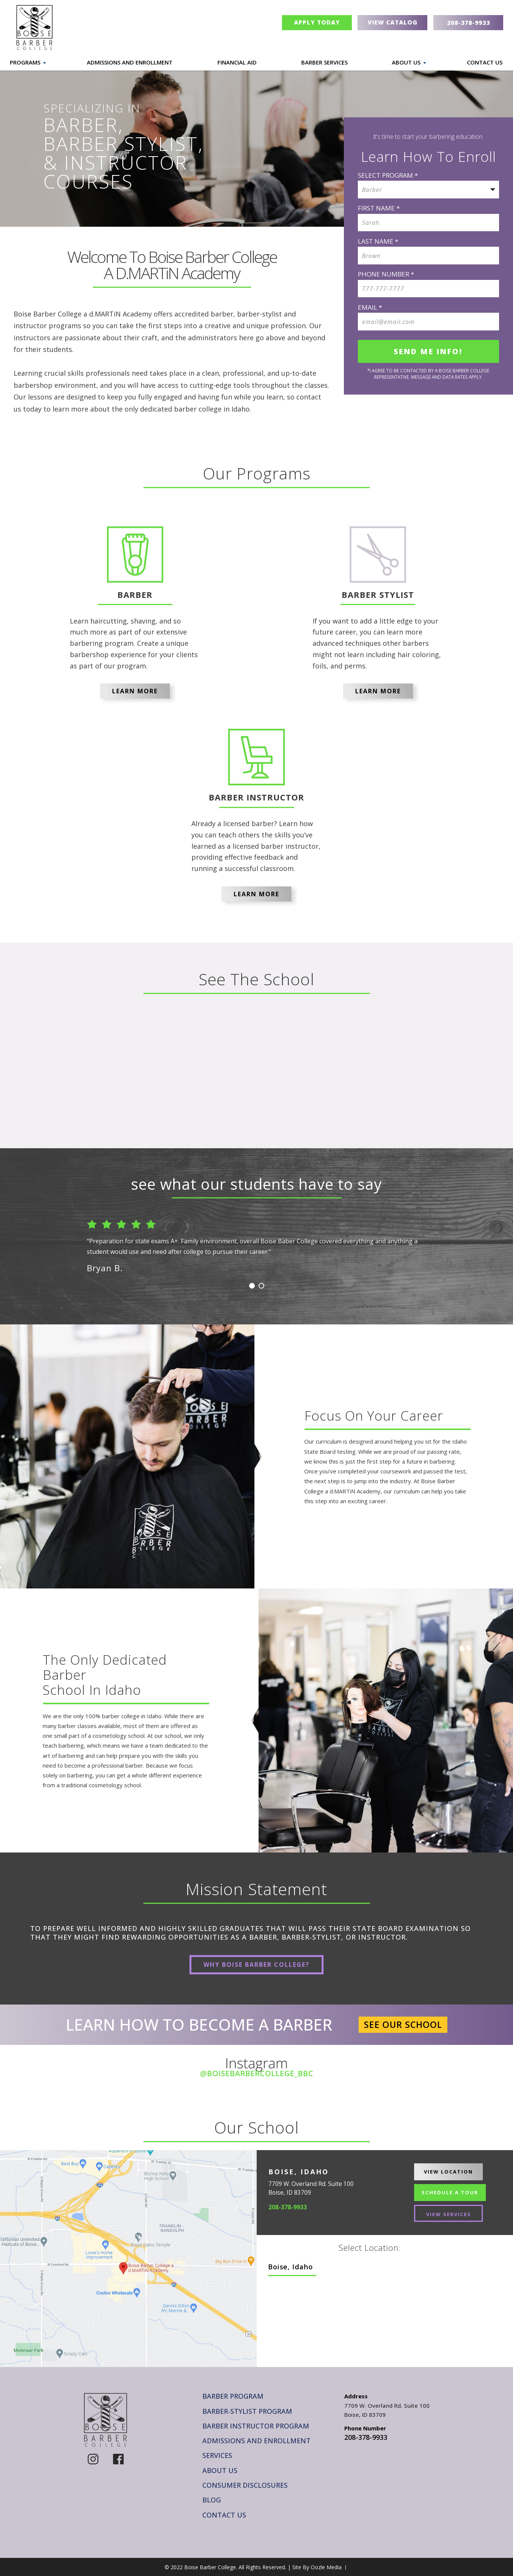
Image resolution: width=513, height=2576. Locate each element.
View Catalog (392, 22)
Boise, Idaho (290, 2266)
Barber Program (232, 2396)
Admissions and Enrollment (130, 62)
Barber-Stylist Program (247, 2411)
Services (217, 2455)
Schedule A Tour (450, 2192)
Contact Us (484, 62)
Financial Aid (237, 62)
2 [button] (261, 1286)
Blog (211, 2499)
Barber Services (324, 62)
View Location (448, 2171)
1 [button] (252, 1286)
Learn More (135, 691)
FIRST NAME (379, 208)
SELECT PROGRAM (388, 175)
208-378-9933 (288, 2207)
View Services (448, 2214)
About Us (406, 62)
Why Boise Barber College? (256, 1964)
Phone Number (386, 274)
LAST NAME (378, 241)
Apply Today (317, 22)
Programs (25, 62)
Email (370, 307)
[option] (257, 1243)
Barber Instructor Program (255, 2425)
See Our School (403, 2024)
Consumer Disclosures (245, 2485)
